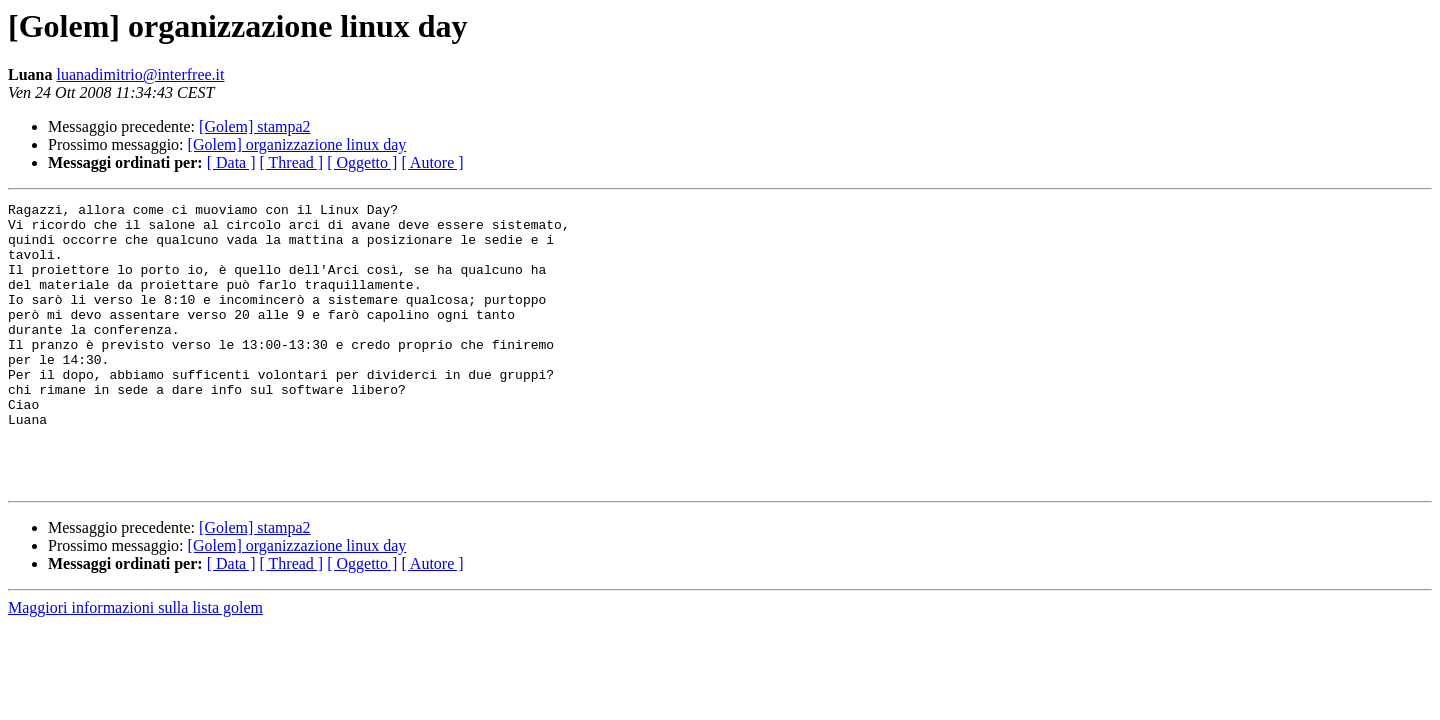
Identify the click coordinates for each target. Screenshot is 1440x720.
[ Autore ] (432, 162)
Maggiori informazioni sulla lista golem (135, 664)
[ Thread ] (292, 162)
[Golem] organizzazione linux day (297, 144)
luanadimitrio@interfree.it (140, 74)
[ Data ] (231, 162)
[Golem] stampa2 (255, 126)
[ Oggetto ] (362, 162)
